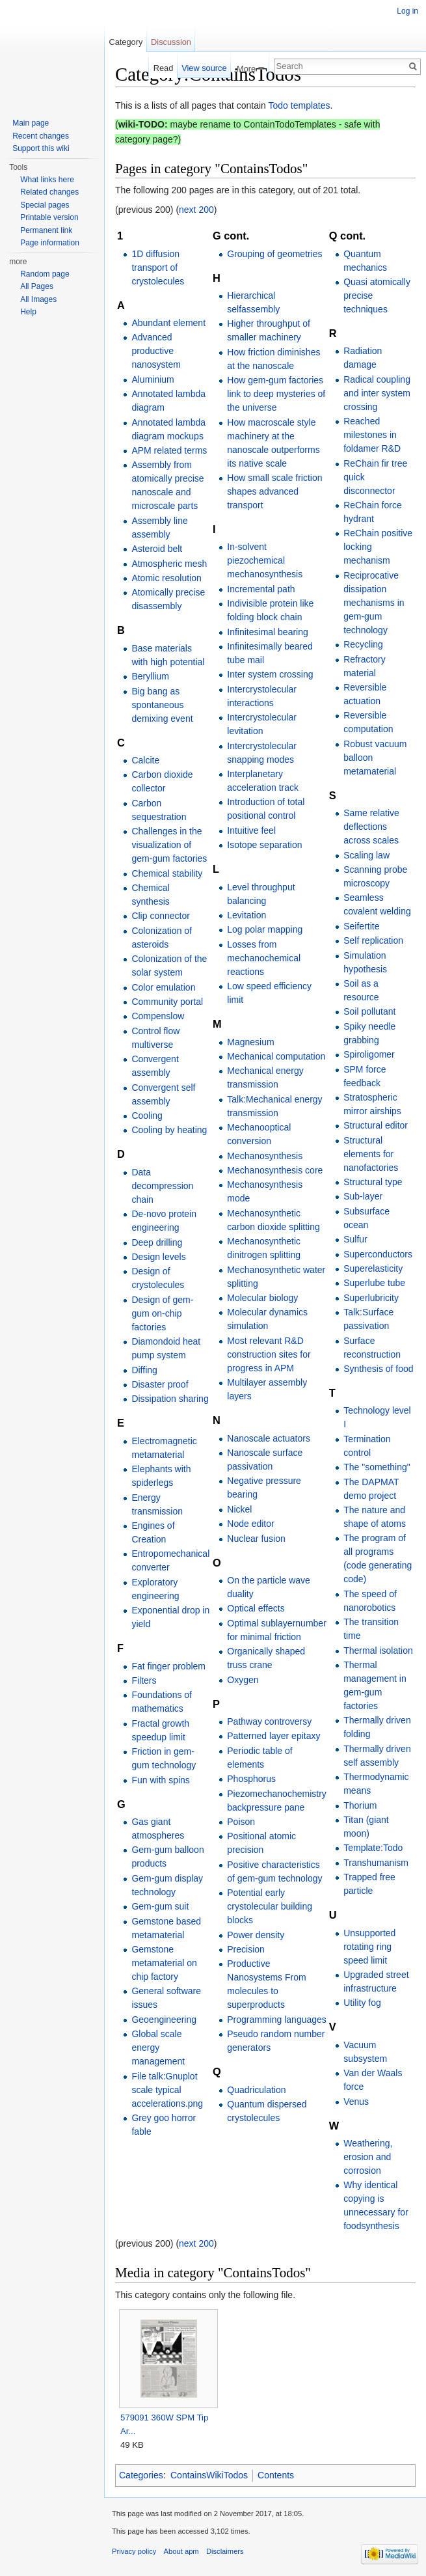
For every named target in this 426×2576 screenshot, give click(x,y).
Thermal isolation (378, 1650)
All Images (38, 299)
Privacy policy (134, 2551)
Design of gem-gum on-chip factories (162, 1313)
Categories (141, 2475)
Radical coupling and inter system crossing (376, 393)
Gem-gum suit (160, 1906)
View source (203, 68)
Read (163, 68)
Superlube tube (374, 1283)
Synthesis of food (378, 1368)
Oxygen (242, 1680)
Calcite (145, 760)
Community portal (167, 1001)
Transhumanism (375, 1862)
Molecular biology (262, 1298)
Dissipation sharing (169, 1398)
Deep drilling (156, 1242)
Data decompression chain (162, 1186)
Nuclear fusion (256, 1538)
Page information (49, 242)
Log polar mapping (264, 929)
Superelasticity (373, 1268)
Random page (44, 274)
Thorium (360, 1805)
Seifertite (361, 926)
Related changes (49, 192)
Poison (241, 1821)
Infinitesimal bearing (267, 632)
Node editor (250, 1523)
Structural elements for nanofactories (370, 1154)
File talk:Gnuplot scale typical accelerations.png (167, 2090)
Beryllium (150, 676)
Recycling (363, 644)
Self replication (373, 940)
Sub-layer (362, 1196)
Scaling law (366, 855)
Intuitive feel (251, 830)
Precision (246, 1949)
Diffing (144, 1370)
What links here (47, 179)
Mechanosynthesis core (275, 1170)
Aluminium (152, 379)
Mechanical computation (276, 1056)
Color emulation (163, 987)
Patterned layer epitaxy (273, 1736)
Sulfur (355, 1239)
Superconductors (377, 1254)
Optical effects (255, 1608)
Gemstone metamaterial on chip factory (163, 1963)
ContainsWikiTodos (209, 2475)
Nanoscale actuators (268, 1438)
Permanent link (46, 230)
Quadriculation (256, 2090)
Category (125, 42)
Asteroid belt (156, 548)
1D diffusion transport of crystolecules (157, 267)
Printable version (49, 217)
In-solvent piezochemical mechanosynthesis (264, 560)
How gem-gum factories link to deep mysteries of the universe (276, 394)
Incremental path (261, 589)
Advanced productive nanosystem (155, 351)
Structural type (372, 1182)
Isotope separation (264, 845)
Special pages (44, 205)
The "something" (376, 1467)
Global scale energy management (158, 2047)
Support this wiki (40, 148)
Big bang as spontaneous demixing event (162, 705)
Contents (276, 2475)
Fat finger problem (168, 1666)
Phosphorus (251, 1779)
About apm (181, 2551)
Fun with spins (160, 1780)
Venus (356, 2101)
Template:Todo (373, 1848)
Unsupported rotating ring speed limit (369, 1947)
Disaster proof (159, 1384)
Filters (143, 1680)
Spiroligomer (369, 1054)
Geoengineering (163, 2019)
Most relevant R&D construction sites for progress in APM (268, 1354)
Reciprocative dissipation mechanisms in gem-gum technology (373, 602)
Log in (407, 11)
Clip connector (160, 916)
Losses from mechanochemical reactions (263, 958)
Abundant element (168, 323)
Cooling (146, 1115)
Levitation (246, 915)
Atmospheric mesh (169, 563)
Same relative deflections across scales (371, 826)
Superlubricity (371, 1298)
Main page (30, 123)
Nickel (239, 1509)
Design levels (158, 1257)
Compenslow (157, 1016)
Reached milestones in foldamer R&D (372, 435)
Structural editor (375, 1125)
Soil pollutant (369, 1011)
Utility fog (362, 2002)
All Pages (36, 286)
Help (28, 311)
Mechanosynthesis (264, 1156)
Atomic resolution (166, 578)
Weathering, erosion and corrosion (367, 2157)
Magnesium (250, 1042)
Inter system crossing (270, 674)
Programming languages (276, 2019)
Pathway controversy (269, 1721)
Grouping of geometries (274, 254)
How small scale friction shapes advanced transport (274, 491)
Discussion (171, 42)
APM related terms (169, 450)
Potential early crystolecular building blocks (269, 1906)
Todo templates (299, 105)
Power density (255, 1935)
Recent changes (40, 136)
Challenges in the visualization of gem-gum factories (169, 845)
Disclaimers (225, 2551)
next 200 (196, 209)
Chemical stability (166, 873)
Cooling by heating (169, 1130)
